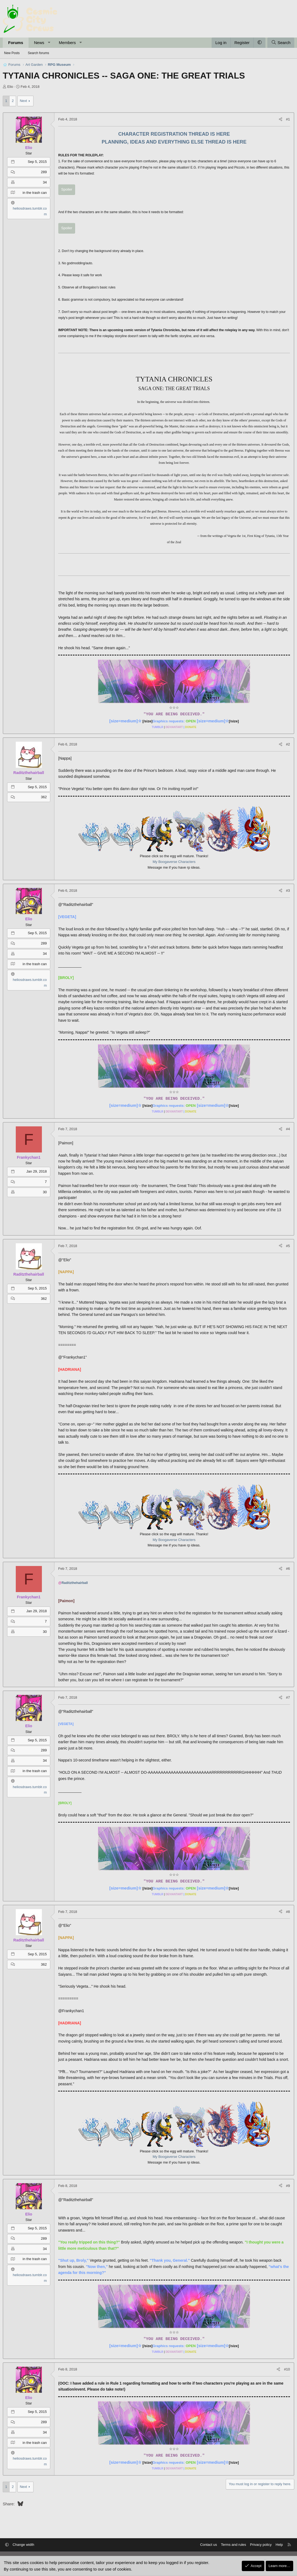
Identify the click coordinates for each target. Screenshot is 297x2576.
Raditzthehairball (74, 1583)
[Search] (280, 43)
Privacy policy (260, 2545)
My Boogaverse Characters (174, 862)
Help (279, 2545)
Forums (15, 42)
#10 (287, 2369)
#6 (288, 1569)
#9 (288, 2186)
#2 (288, 744)
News (39, 42)
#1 (288, 119)
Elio (10, 87)
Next (23, 101)
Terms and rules (233, 2545)
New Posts (12, 53)
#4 (288, 1129)
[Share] (280, 119)
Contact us (208, 2545)
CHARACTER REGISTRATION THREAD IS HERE (174, 134)
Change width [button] (24, 2545)
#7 (288, 1697)
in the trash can (35, 193)
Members (67, 42)
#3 (288, 890)
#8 (288, 1912)
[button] (49, 43)
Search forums (38, 53)
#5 (288, 1246)
